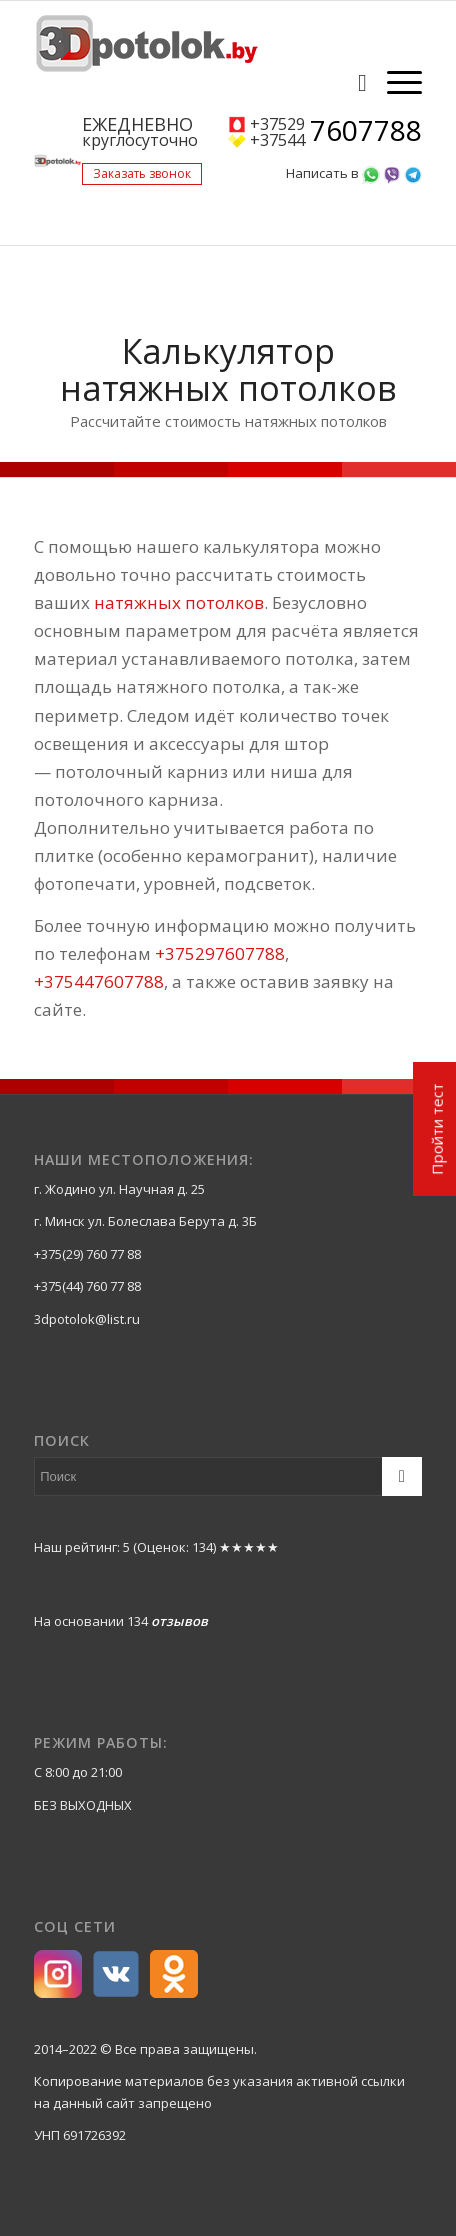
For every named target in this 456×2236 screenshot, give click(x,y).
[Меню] (394, 82)
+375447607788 (99, 981)
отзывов (179, 1621)
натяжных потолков (179, 602)
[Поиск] (352, 82)
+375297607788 (220, 953)
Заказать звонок (142, 173)
